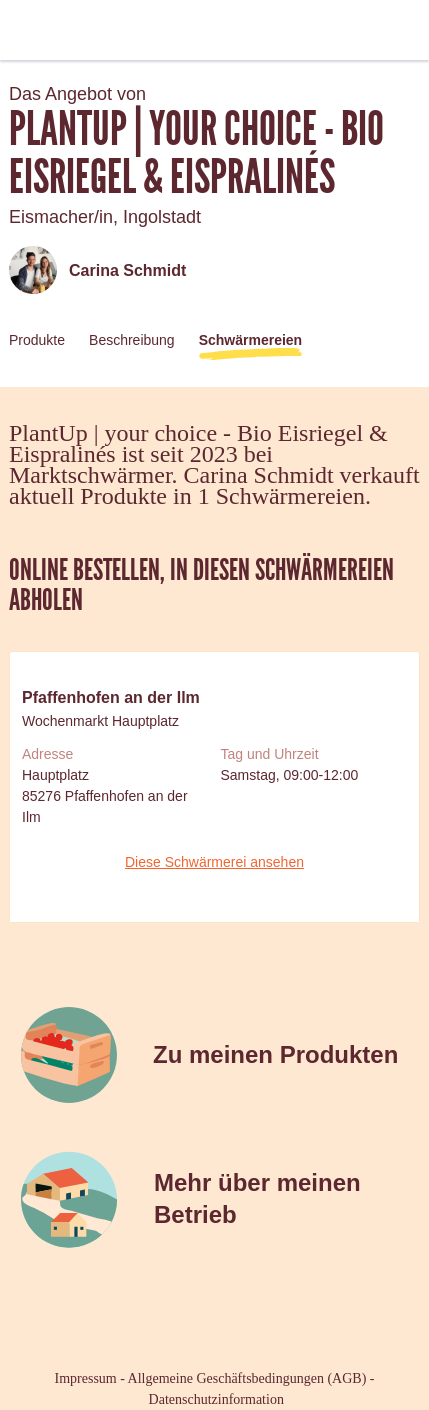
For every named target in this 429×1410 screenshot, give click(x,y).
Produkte (37, 340)
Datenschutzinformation (216, 1399)
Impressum (86, 1378)
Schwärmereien (251, 340)
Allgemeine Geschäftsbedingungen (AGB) (247, 1378)
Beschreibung (132, 340)
